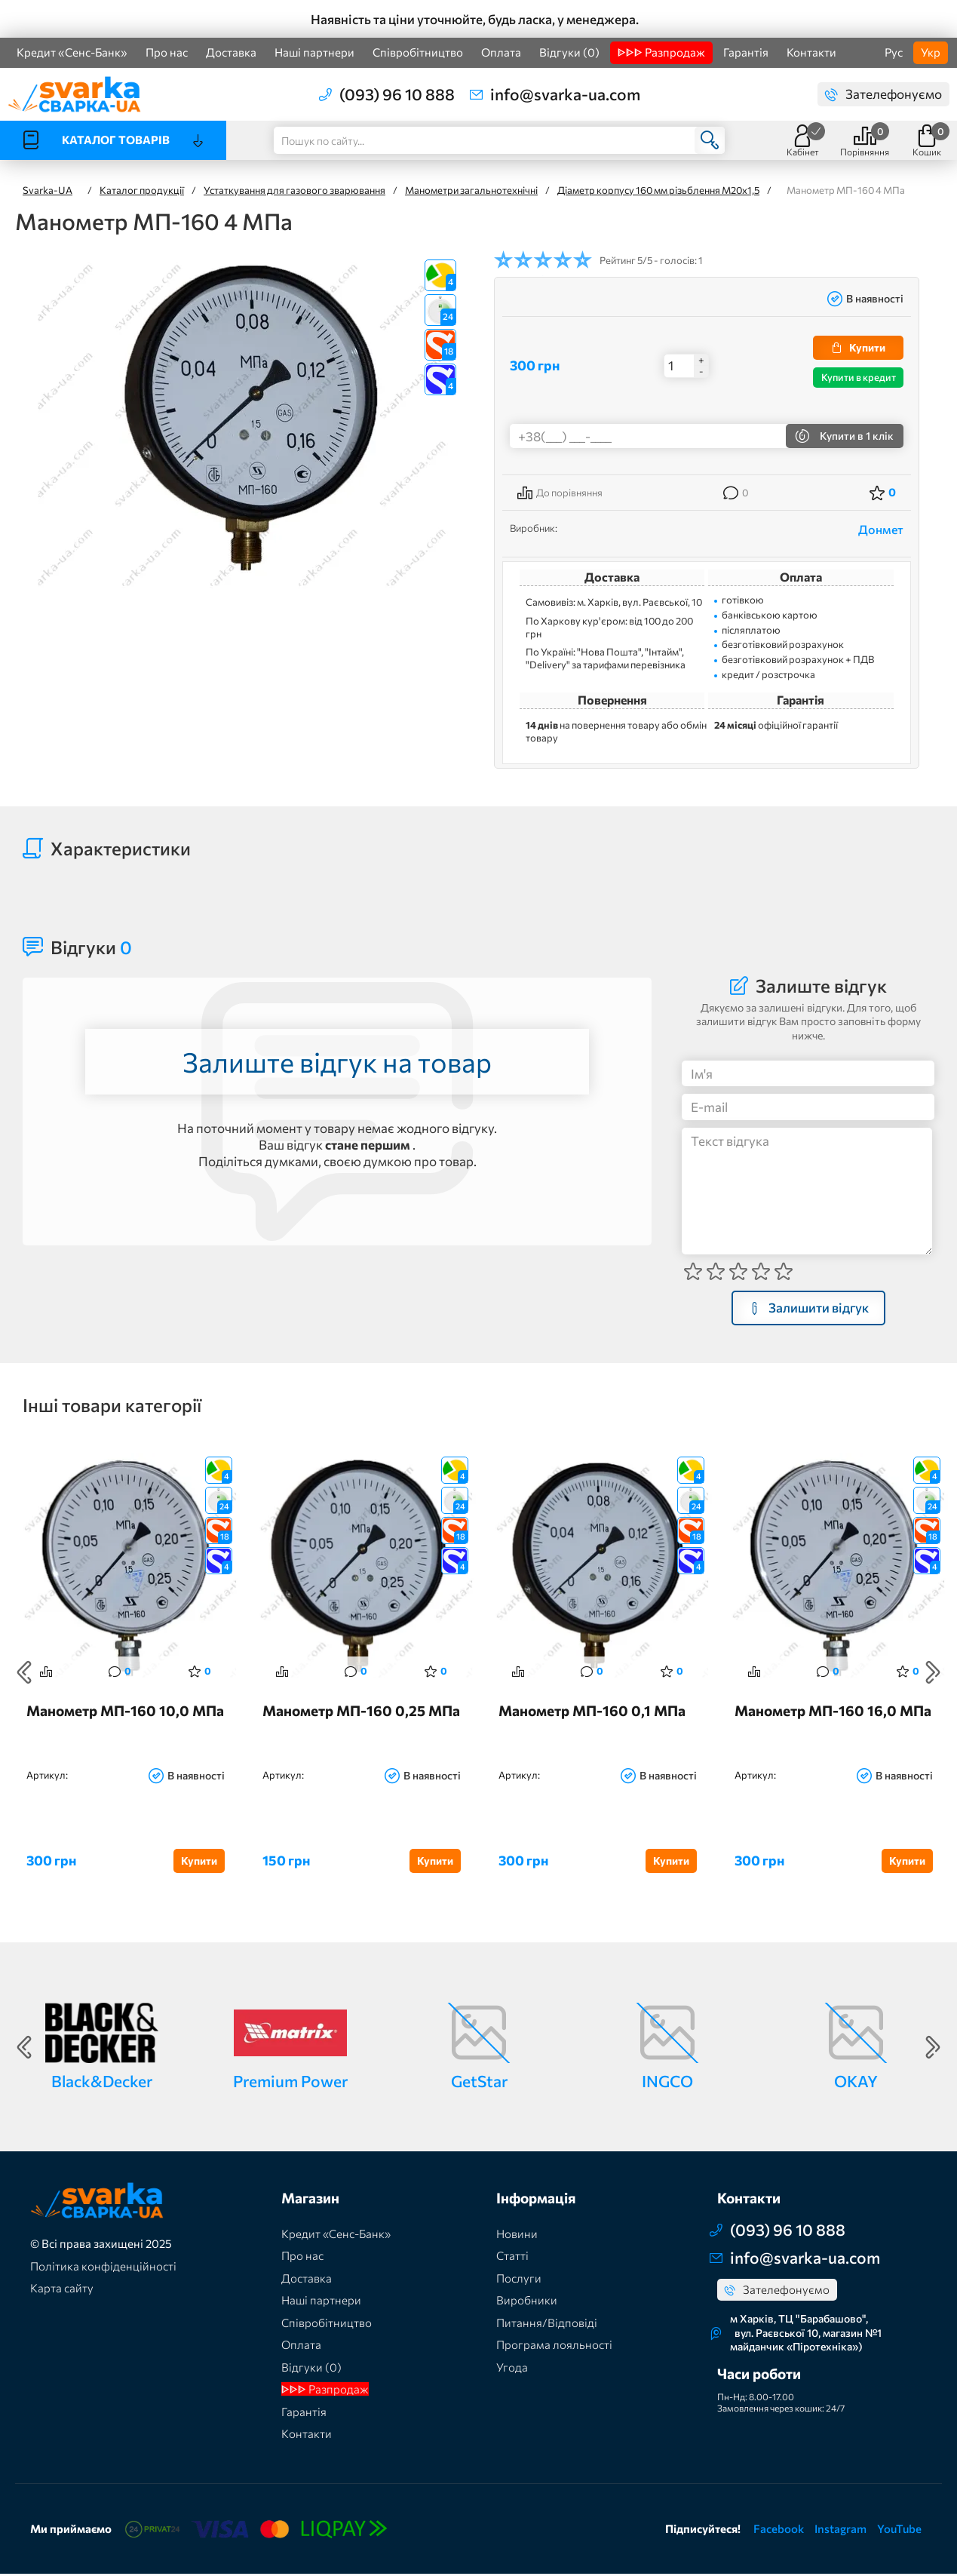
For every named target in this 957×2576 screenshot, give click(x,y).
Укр (930, 52)
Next (932, 1673)
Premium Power (290, 2083)
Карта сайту (62, 2290)
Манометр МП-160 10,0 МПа (125, 1712)
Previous (24, 1673)
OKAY (856, 2083)
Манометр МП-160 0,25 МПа (361, 1712)
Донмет (880, 529)
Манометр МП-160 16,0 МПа (833, 1712)
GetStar (479, 2083)
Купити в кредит (858, 377)
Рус (894, 52)
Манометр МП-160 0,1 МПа (592, 1712)
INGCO (667, 2083)
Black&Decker (101, 2083)
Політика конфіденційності (103, 2268)
